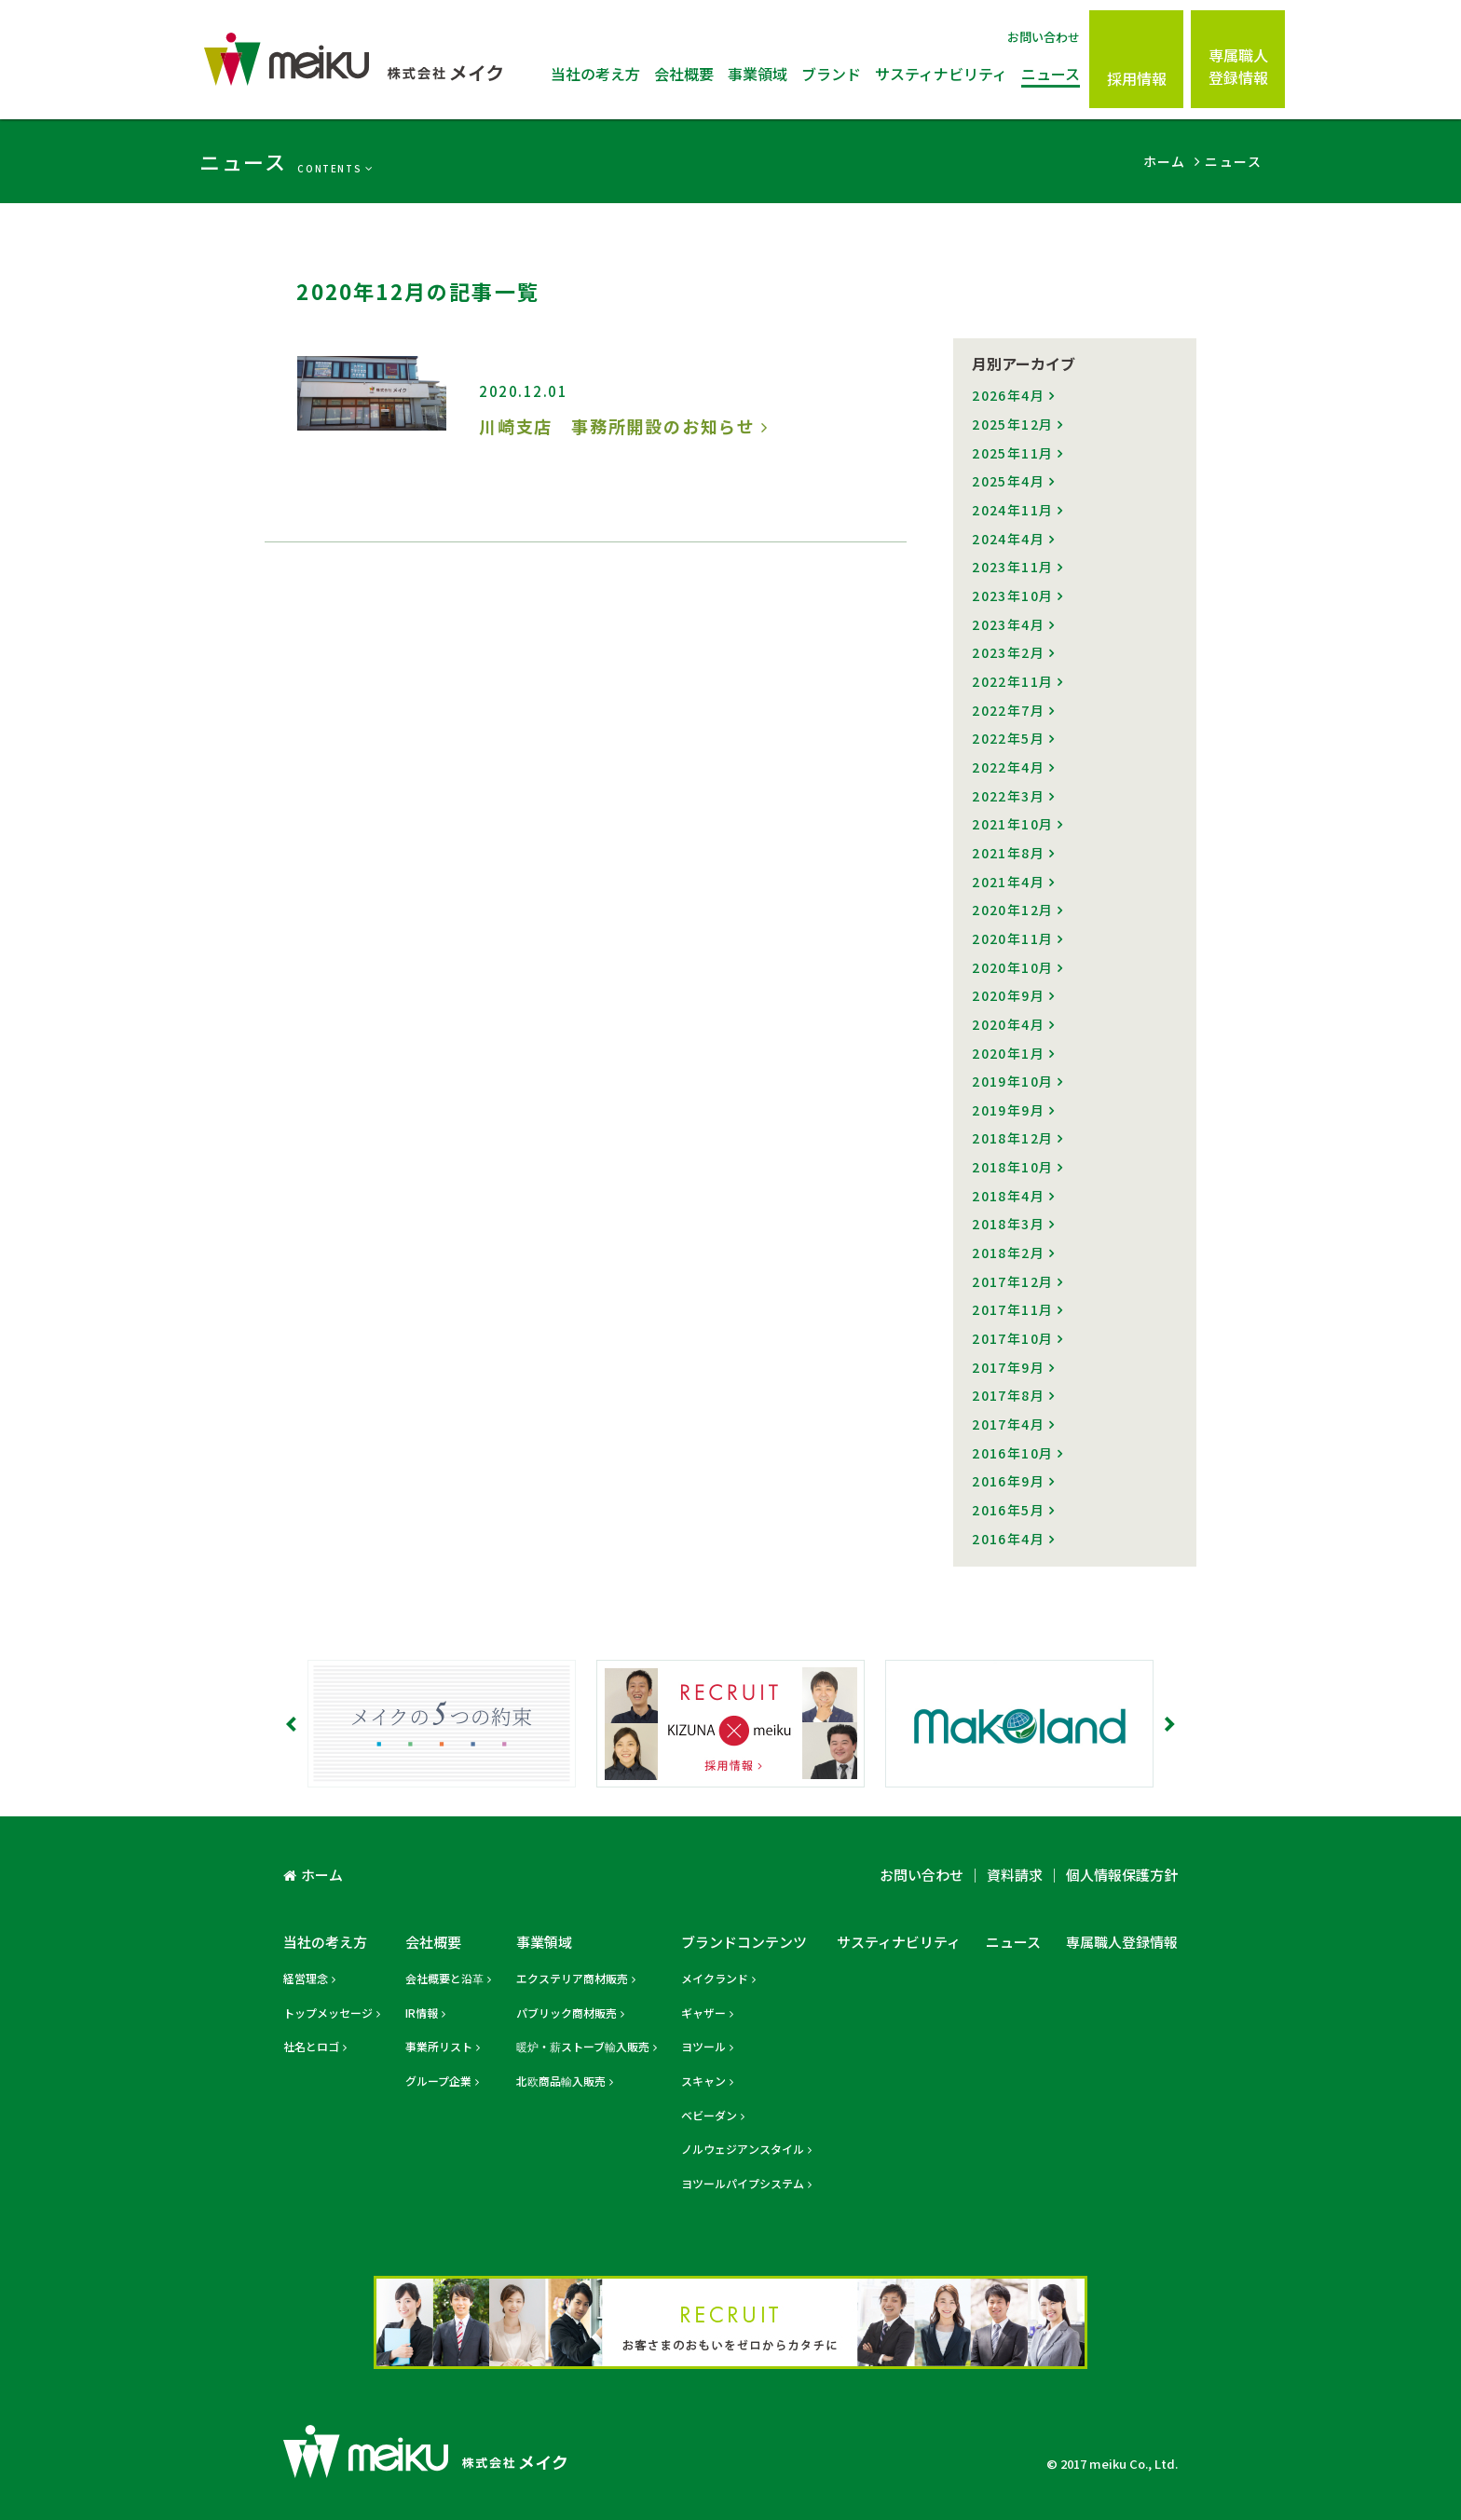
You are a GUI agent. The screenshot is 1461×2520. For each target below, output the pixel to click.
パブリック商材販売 (566, 2012)
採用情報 (1137, 78)
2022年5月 (1008, 738)
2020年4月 (1008, 1024)
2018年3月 (1008, 1223)
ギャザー (703, 2012)
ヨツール (703, 2046)
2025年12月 (1012, 424)
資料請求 (1015, 1874)
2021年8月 (1008, 852)
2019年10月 (1012, 1081)
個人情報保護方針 (1122, 1874)
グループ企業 (438, 2081)
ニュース (1050, 73)
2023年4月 (1008, 624)
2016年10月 (1012, 1453)
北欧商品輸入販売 (561, 2081)
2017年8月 (1008, 1395)
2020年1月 (1008, 1053)
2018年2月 (1008, 1252)
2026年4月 (1008, 395)
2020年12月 (1012, 909)
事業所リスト (438, 2046)
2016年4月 (1008, 1538)
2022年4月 (1008, 767)
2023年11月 (1012, 566)
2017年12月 (1012, 1281)
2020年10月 (1012, 967)
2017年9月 (1008, 1367)
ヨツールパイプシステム (742, 2183)
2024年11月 (1012, 509)
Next (1168, 1724)
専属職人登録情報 (1238, 66)
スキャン (703, 2081)
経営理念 (305, 1978)
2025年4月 (1008, 481)
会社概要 (684, 73)
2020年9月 (1008, 995)
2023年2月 (1008, 652)
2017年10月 (1012, 1338)
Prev (292, 1724)
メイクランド (714, 1978)
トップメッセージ (328, 2012)
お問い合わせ (1043, 37)
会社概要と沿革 (444, 1978)
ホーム (322, 1874)
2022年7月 (1008, 710)
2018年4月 (1008, 1195)
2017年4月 (1008, 1424)
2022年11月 (1012, 681)
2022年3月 (1008, 796)
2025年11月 (1012, 453)
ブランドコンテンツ (744, 1942)
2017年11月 (1012, 1309)
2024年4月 (1008, 538)
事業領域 (757, 73)
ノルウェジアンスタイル (742, 2149)
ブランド (831, 73)
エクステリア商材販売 (572, 1978)
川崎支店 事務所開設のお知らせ (617, 426)
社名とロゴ (311, 2046)
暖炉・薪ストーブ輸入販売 (582, 2046)
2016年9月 (1008, 1481)
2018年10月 (1012, 1166)
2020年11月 (1012, 938)
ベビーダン (709, 2115)
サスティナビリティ (941, 73)
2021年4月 (1008, 881)
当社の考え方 (595, 73)
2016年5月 (1008, 1509)
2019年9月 (1008, 1110)
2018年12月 (1012, 1138)
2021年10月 (1012, 824)
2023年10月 (1012, 595)
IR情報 (421, 2012)
